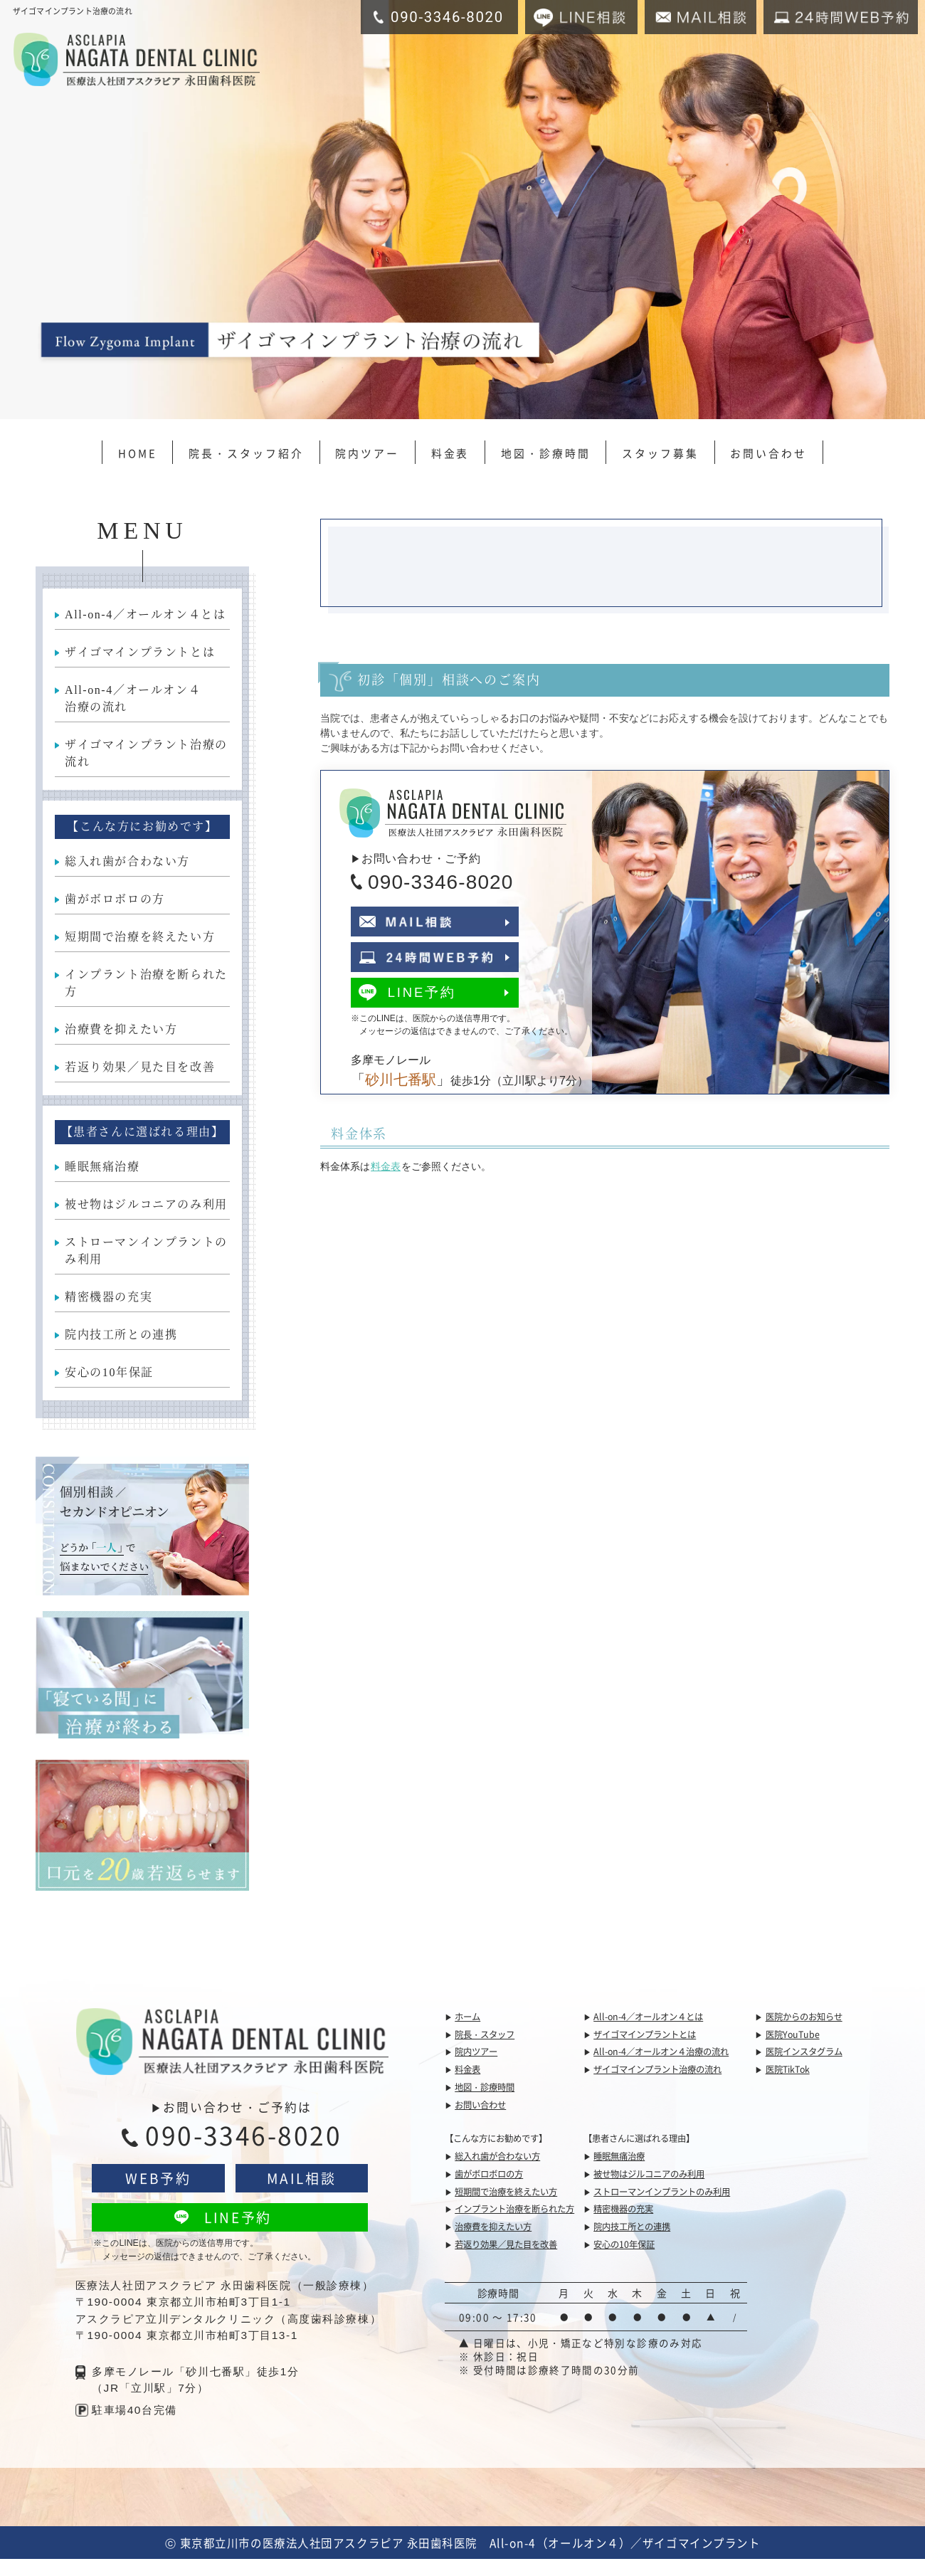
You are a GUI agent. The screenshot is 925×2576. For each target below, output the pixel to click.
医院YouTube (793, 2034)
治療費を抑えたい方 (121, 1029)
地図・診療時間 (546, 452)
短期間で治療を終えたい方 (140, 937)
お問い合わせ (768, 452)
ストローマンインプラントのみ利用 (146, 1250)
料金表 (450, 452)
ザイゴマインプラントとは (140, 652)
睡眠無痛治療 (102, 1167)
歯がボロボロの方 (115, 899)
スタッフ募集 (660, 452)
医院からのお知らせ (804, 2016)
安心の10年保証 (109, 1372)
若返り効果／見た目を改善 (140, 1067)
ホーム (467, 2016)
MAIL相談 (301, 2177)
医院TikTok (788, 2069)
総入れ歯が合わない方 (127, 861)
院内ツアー (367, 452)
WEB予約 (158, 2177)
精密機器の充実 (108, 1297)
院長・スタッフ (484, 2034)
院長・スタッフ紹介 (246, 452)
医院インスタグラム (804, 2051)
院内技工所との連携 (121, 1335)
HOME (137, 452)
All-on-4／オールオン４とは (145, 614)
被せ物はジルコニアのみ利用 (146, 1204)
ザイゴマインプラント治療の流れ (146, 753)
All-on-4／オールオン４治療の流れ (133, 698)
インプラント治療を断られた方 (146, 983)
